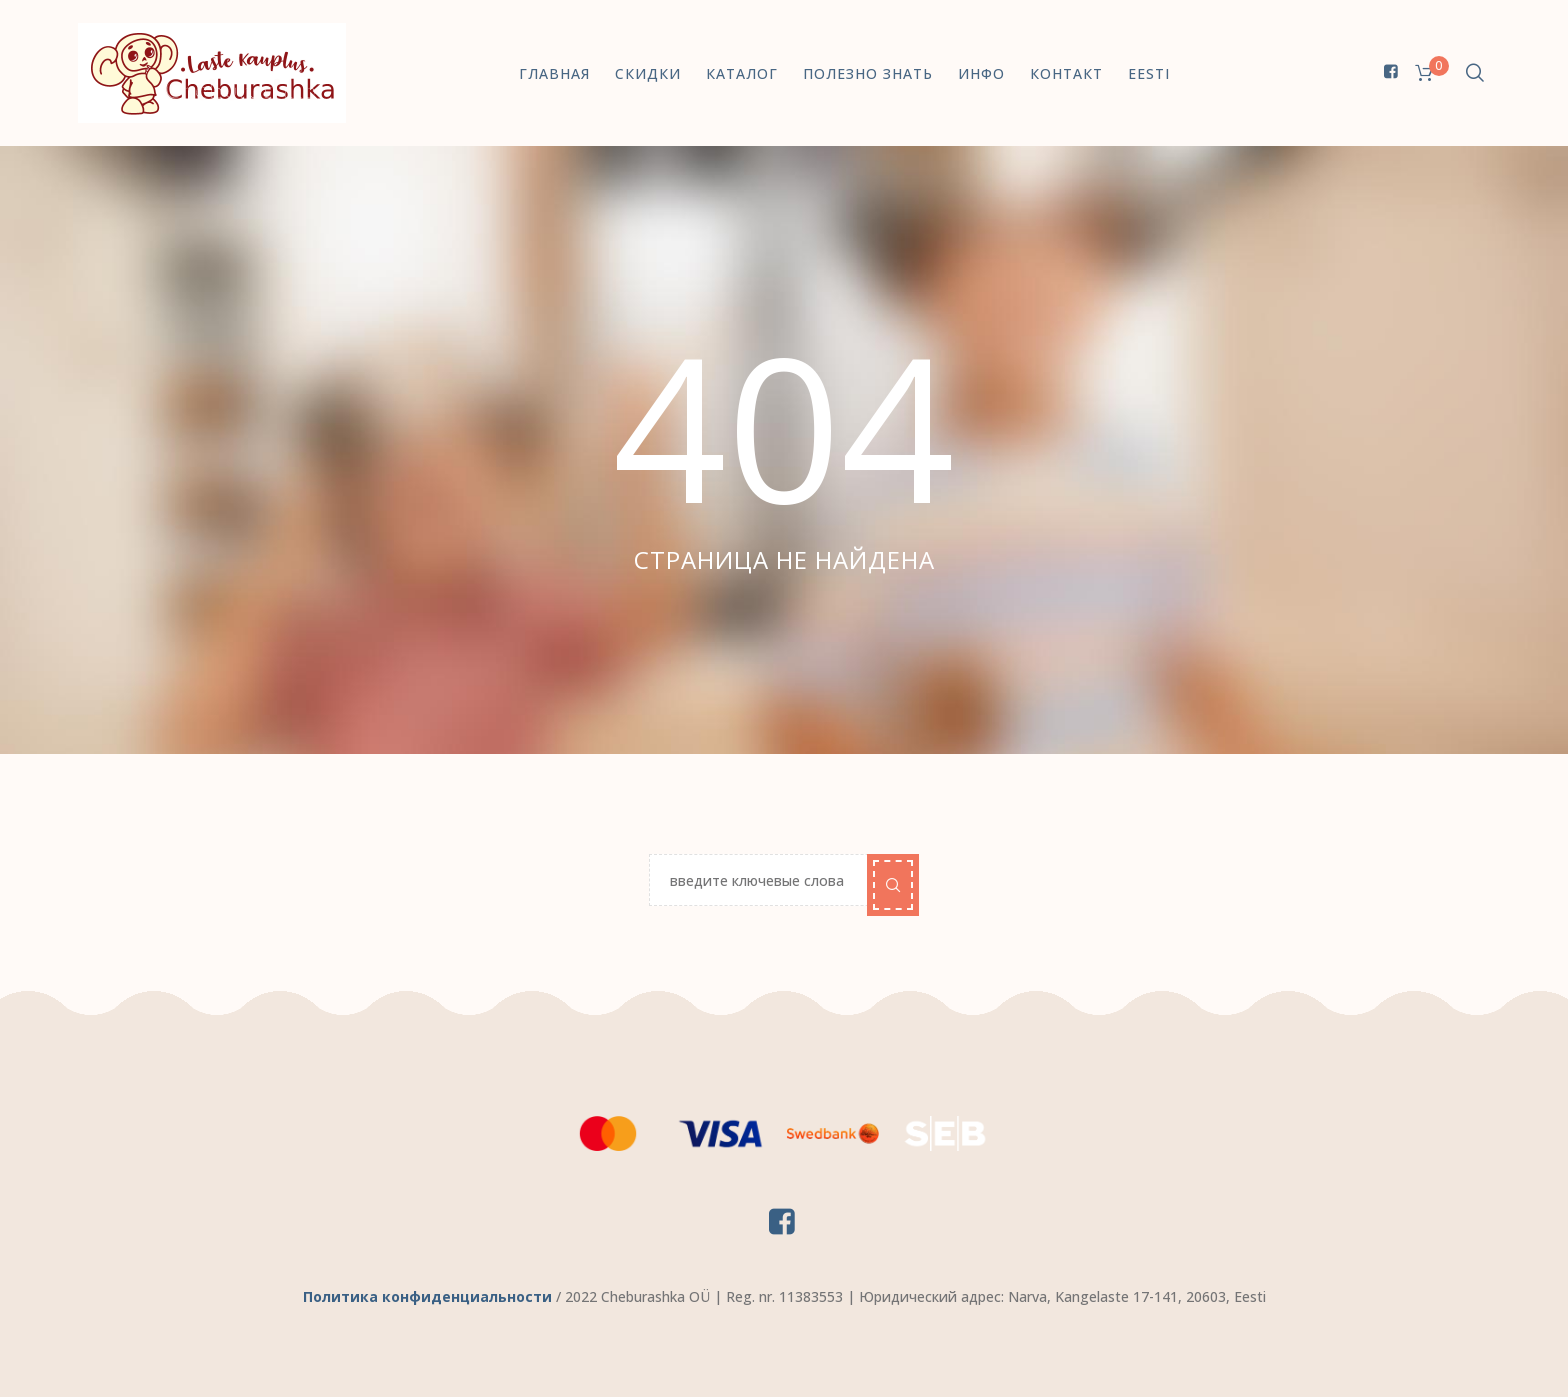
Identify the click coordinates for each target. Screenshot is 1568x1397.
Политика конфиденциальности (427, 1296)
